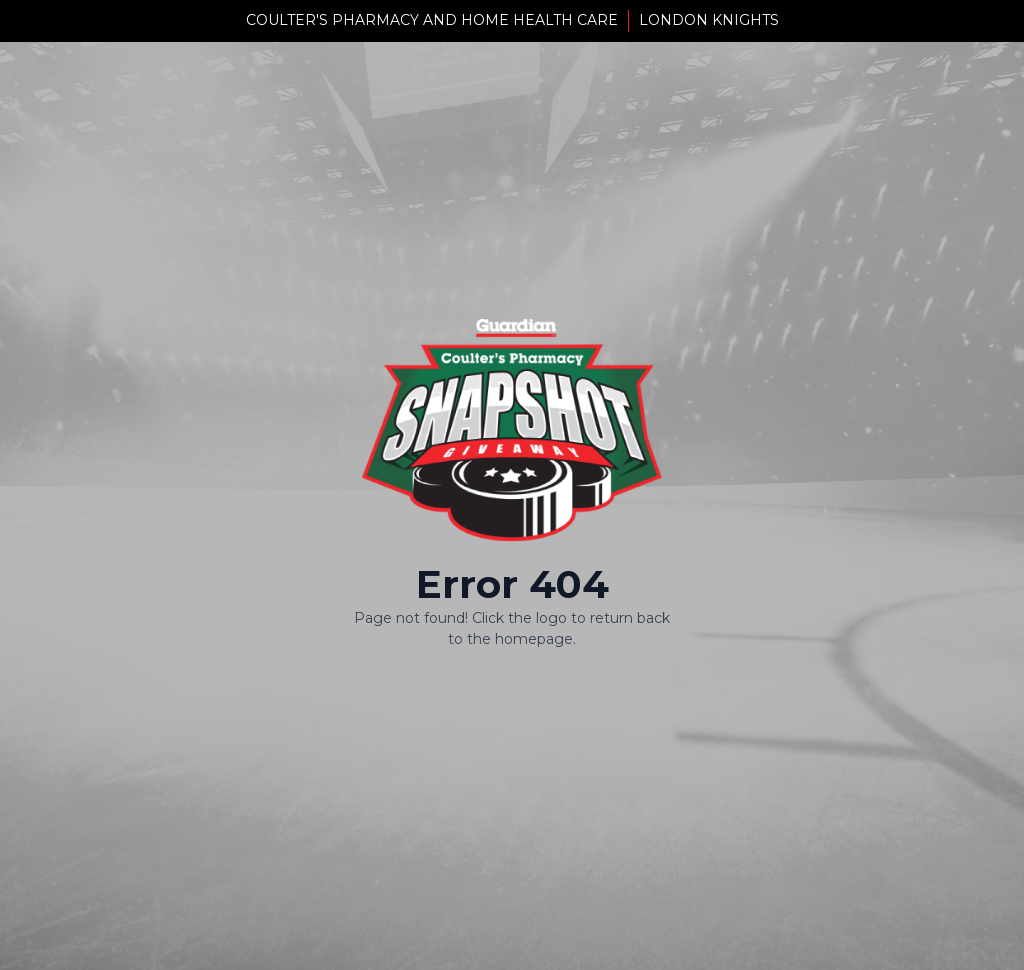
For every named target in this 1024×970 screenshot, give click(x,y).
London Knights (709, 20)
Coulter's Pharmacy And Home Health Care (432, 20)
